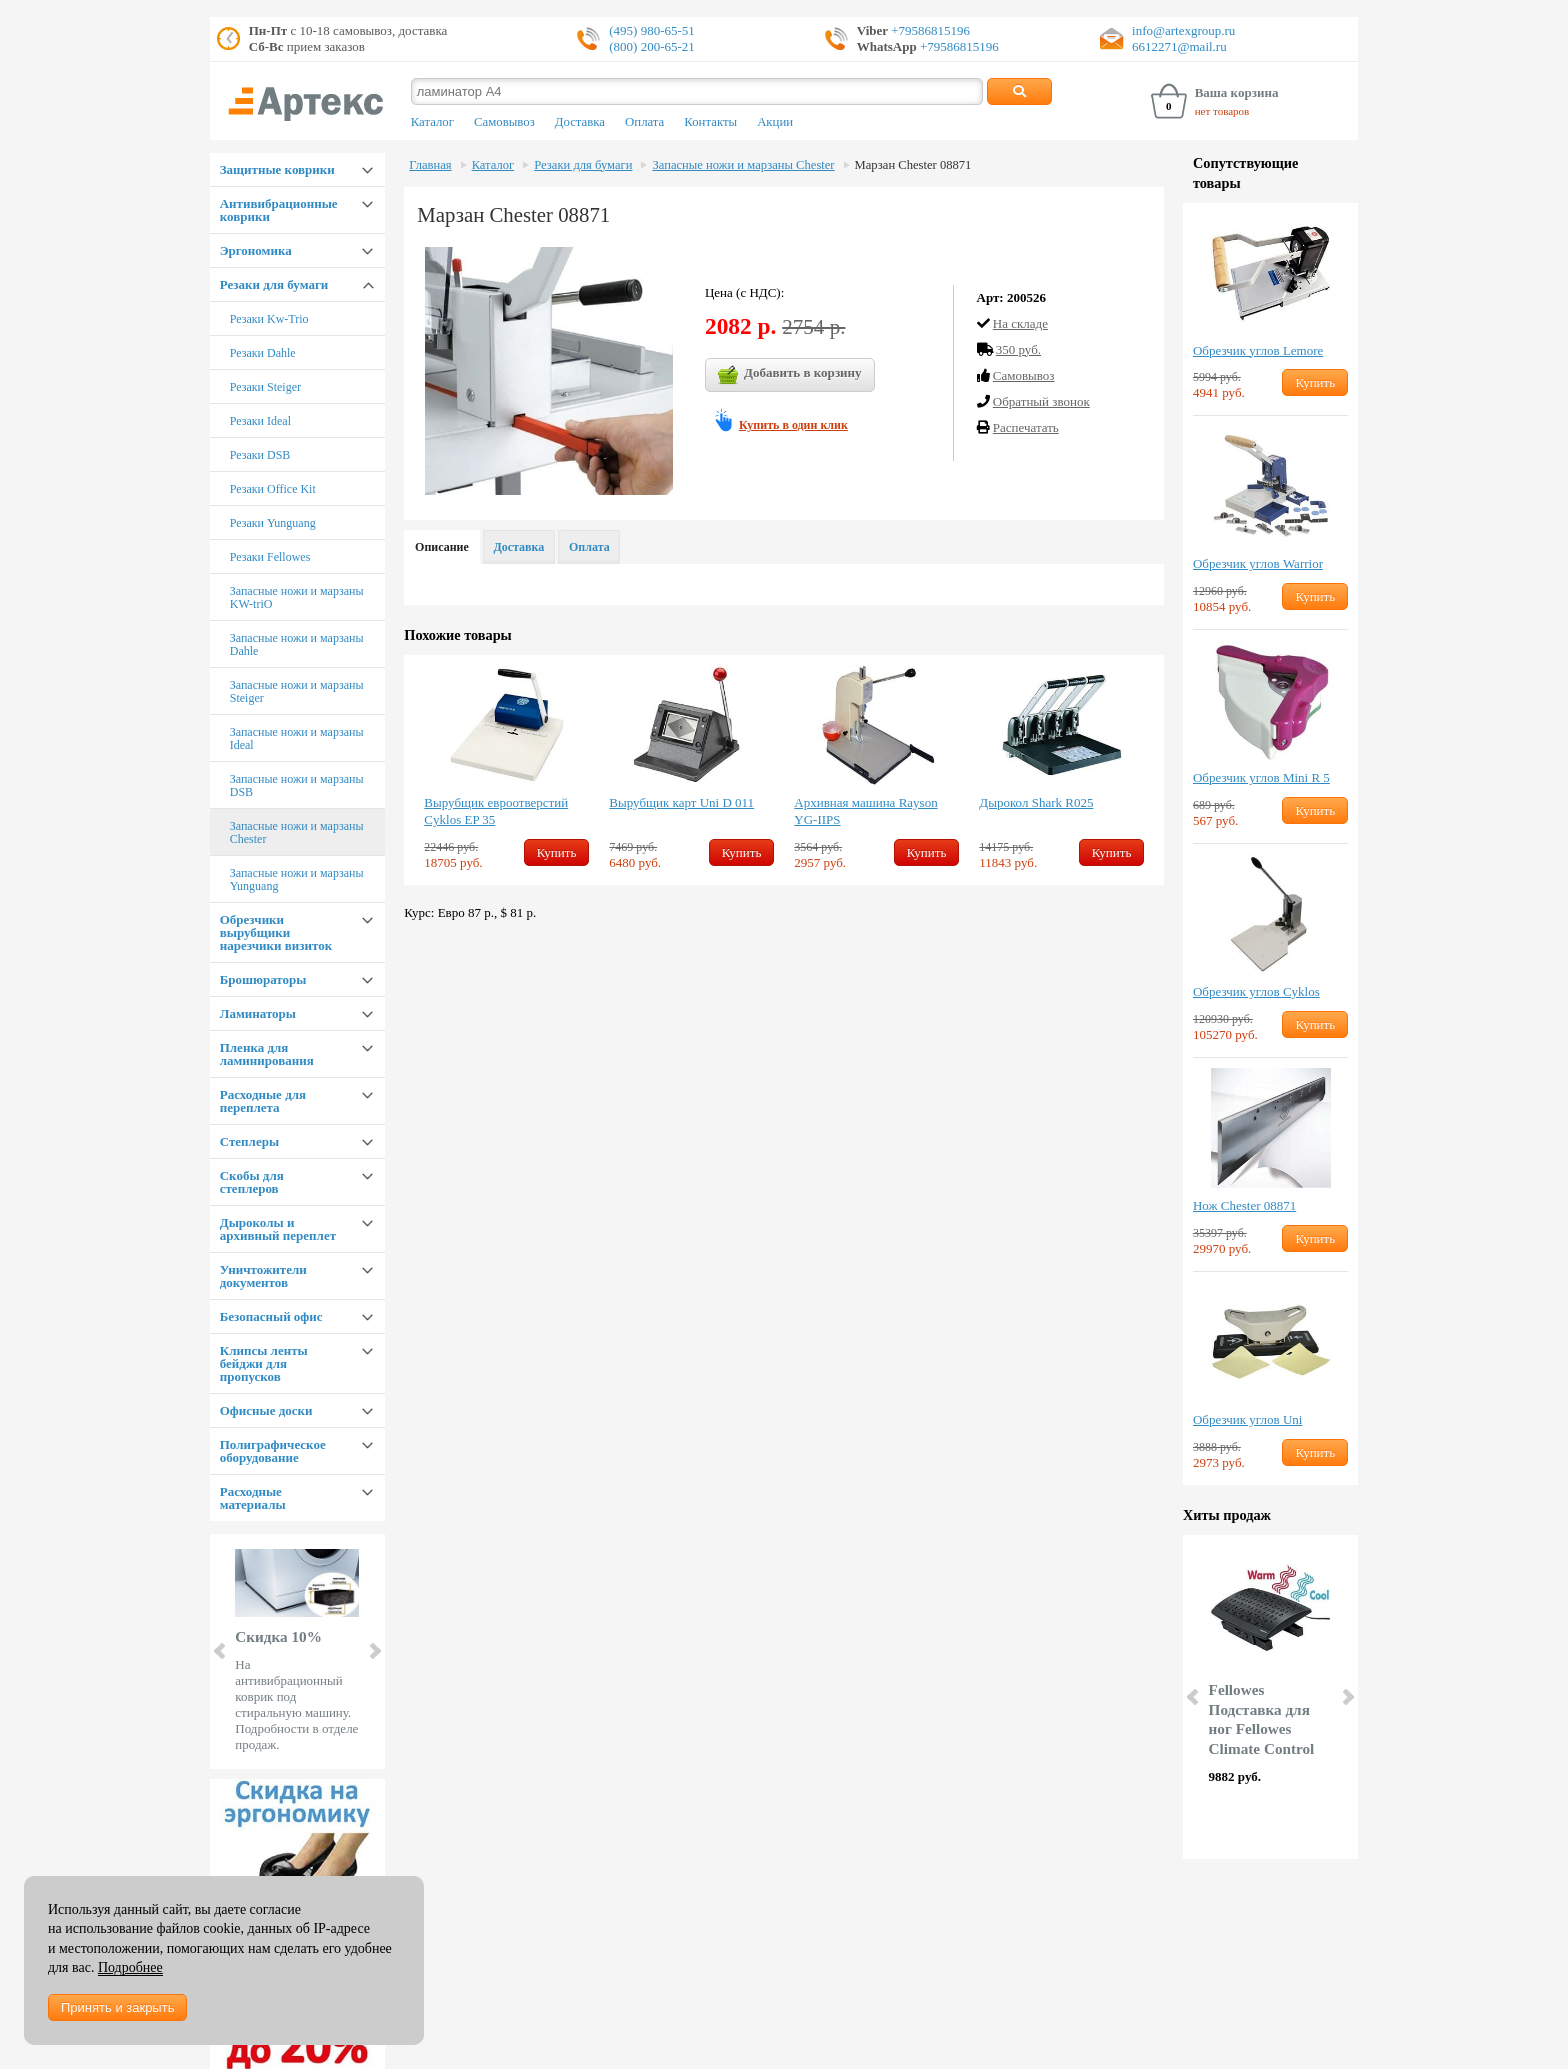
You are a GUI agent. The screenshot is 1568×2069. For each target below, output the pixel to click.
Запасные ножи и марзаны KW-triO (297, 597)
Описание (442, 547)
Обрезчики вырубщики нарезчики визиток (276, 932)
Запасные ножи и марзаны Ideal (297, 738)
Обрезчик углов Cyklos (1256, 991)
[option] (506, 770)
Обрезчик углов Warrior (1258, 563)
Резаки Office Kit (273, 489)
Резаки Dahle (263, 353)
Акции (775, 122)
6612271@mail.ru (1179, 46)
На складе (1020, 323)
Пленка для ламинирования (267, 1054)
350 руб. (1018, 349)
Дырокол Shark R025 (1036, 802)
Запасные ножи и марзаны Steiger (297, 691)
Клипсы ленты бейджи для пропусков (264, 1363)
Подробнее (130, 1967)
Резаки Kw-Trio (269, 319)
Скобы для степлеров (252, 1182)
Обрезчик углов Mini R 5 (1261, 777)
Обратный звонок (1041, 401)
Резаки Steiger (265, 387)
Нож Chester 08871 (1244, 1205)
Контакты (710, 122)
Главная (430, 165)
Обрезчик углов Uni (1247, 1419)
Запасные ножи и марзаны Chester (297, 832)
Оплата (644, 122)
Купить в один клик (793, 425)
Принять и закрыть (117, 2007)
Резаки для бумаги (274, 284)
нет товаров (1222, 111)
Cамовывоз (1024, 375)
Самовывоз (504, 122)
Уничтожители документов (263, 1276)
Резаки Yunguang (273, 523)
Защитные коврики (277, 169)
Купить (557, 852)
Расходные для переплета (263, 1101)
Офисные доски (266, 1410)
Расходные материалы (253, 1498)
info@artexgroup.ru (1183, 30)
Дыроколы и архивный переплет (278, 1229)
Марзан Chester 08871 (913, 165)
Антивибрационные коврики (279, 210)
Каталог (432, 122)
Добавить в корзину (790, 375)
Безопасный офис (271, 1316)
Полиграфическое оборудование (273, 1451)
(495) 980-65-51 (652, 30)
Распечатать (1026, 427)
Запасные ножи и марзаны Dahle (297, 644)
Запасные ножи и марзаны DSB (297, 785)
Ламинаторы (258, 1013)
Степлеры (249, 1141)
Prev (221, 1651)
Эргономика (256, 250)
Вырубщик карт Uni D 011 (681, 802)
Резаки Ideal (260, 421)
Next (374, 1651)
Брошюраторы (263, 979)
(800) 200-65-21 (652, 46)
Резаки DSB (260, 455)
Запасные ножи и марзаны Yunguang (297, 879)
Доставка (580, 122)
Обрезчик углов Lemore (1258, 350)
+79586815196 (929, 30)
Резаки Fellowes (270, 557)
